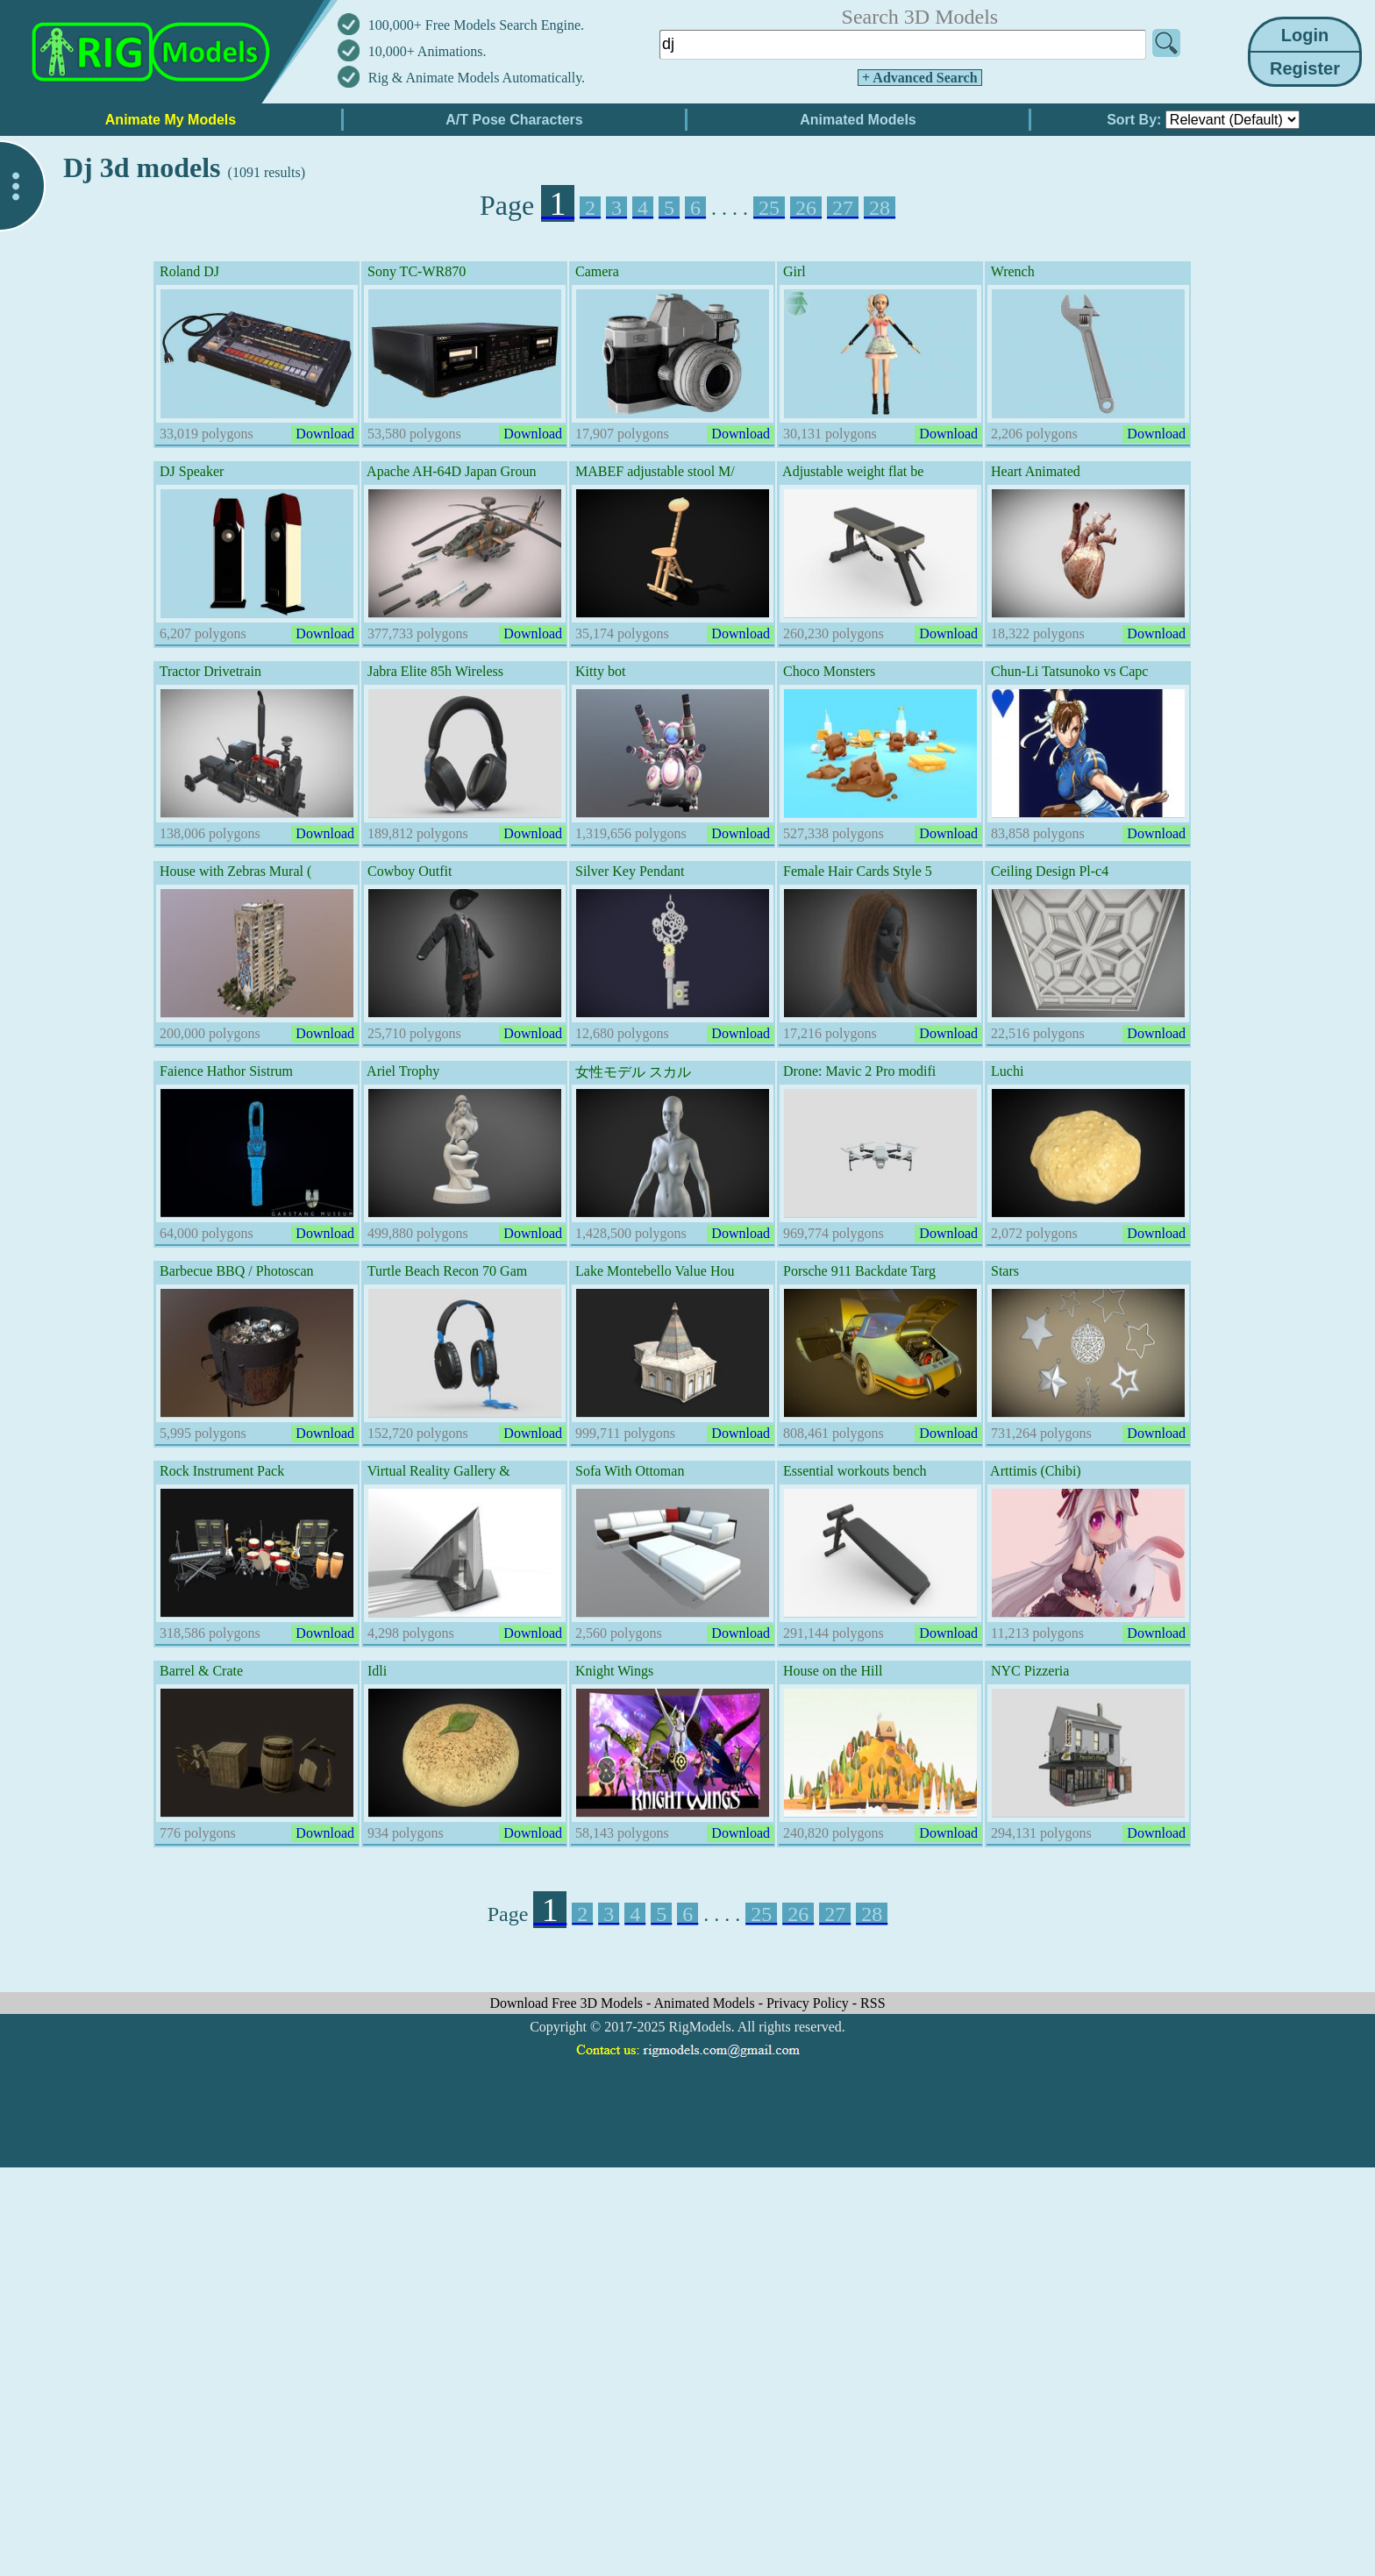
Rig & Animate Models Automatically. (476, 77)
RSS (872, 2003)
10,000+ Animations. (427, 51)
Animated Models (706, 2003)
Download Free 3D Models (567, 2003)
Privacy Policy (809, 2003)
